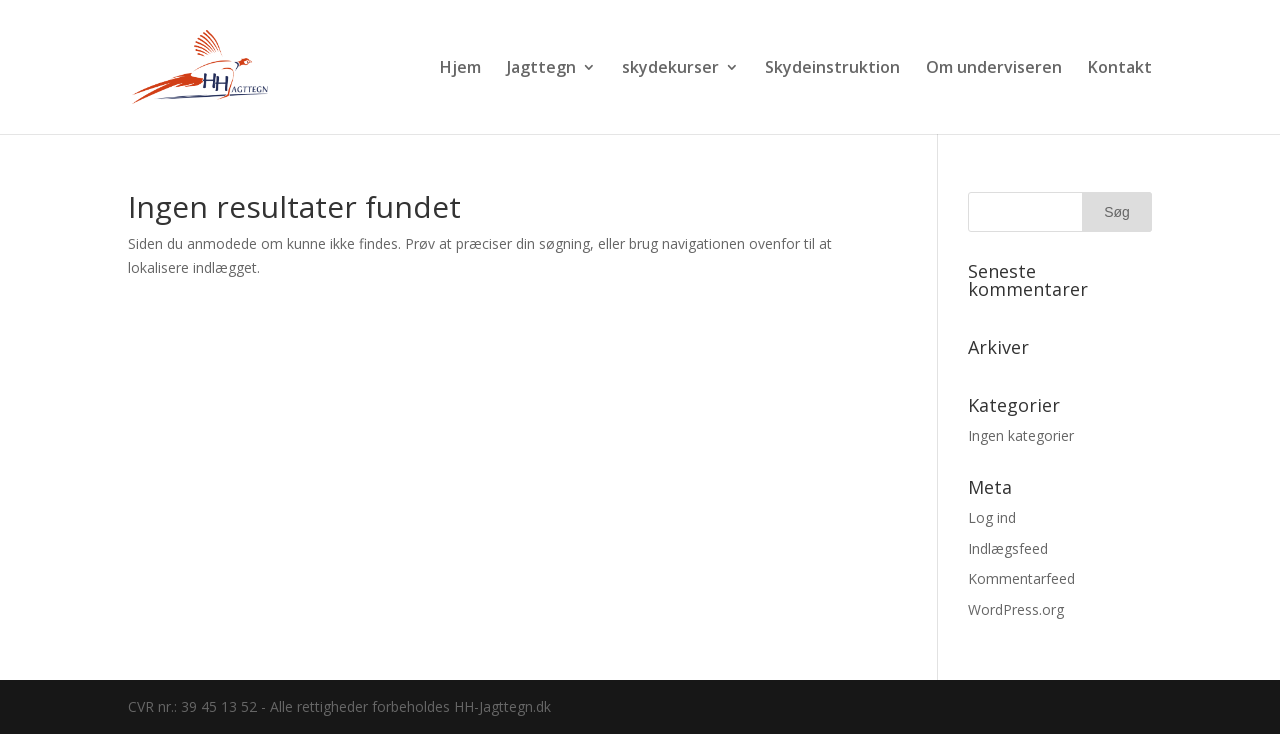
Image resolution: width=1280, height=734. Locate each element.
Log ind (992, 517)
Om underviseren (994, 69)
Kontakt (1120, 69)
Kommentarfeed (1021, 578)
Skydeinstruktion (832, 69)
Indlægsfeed (1008, 548)
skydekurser (670, 69)
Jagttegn (541, 69)
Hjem (460, 69)
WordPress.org (1016, 609)
